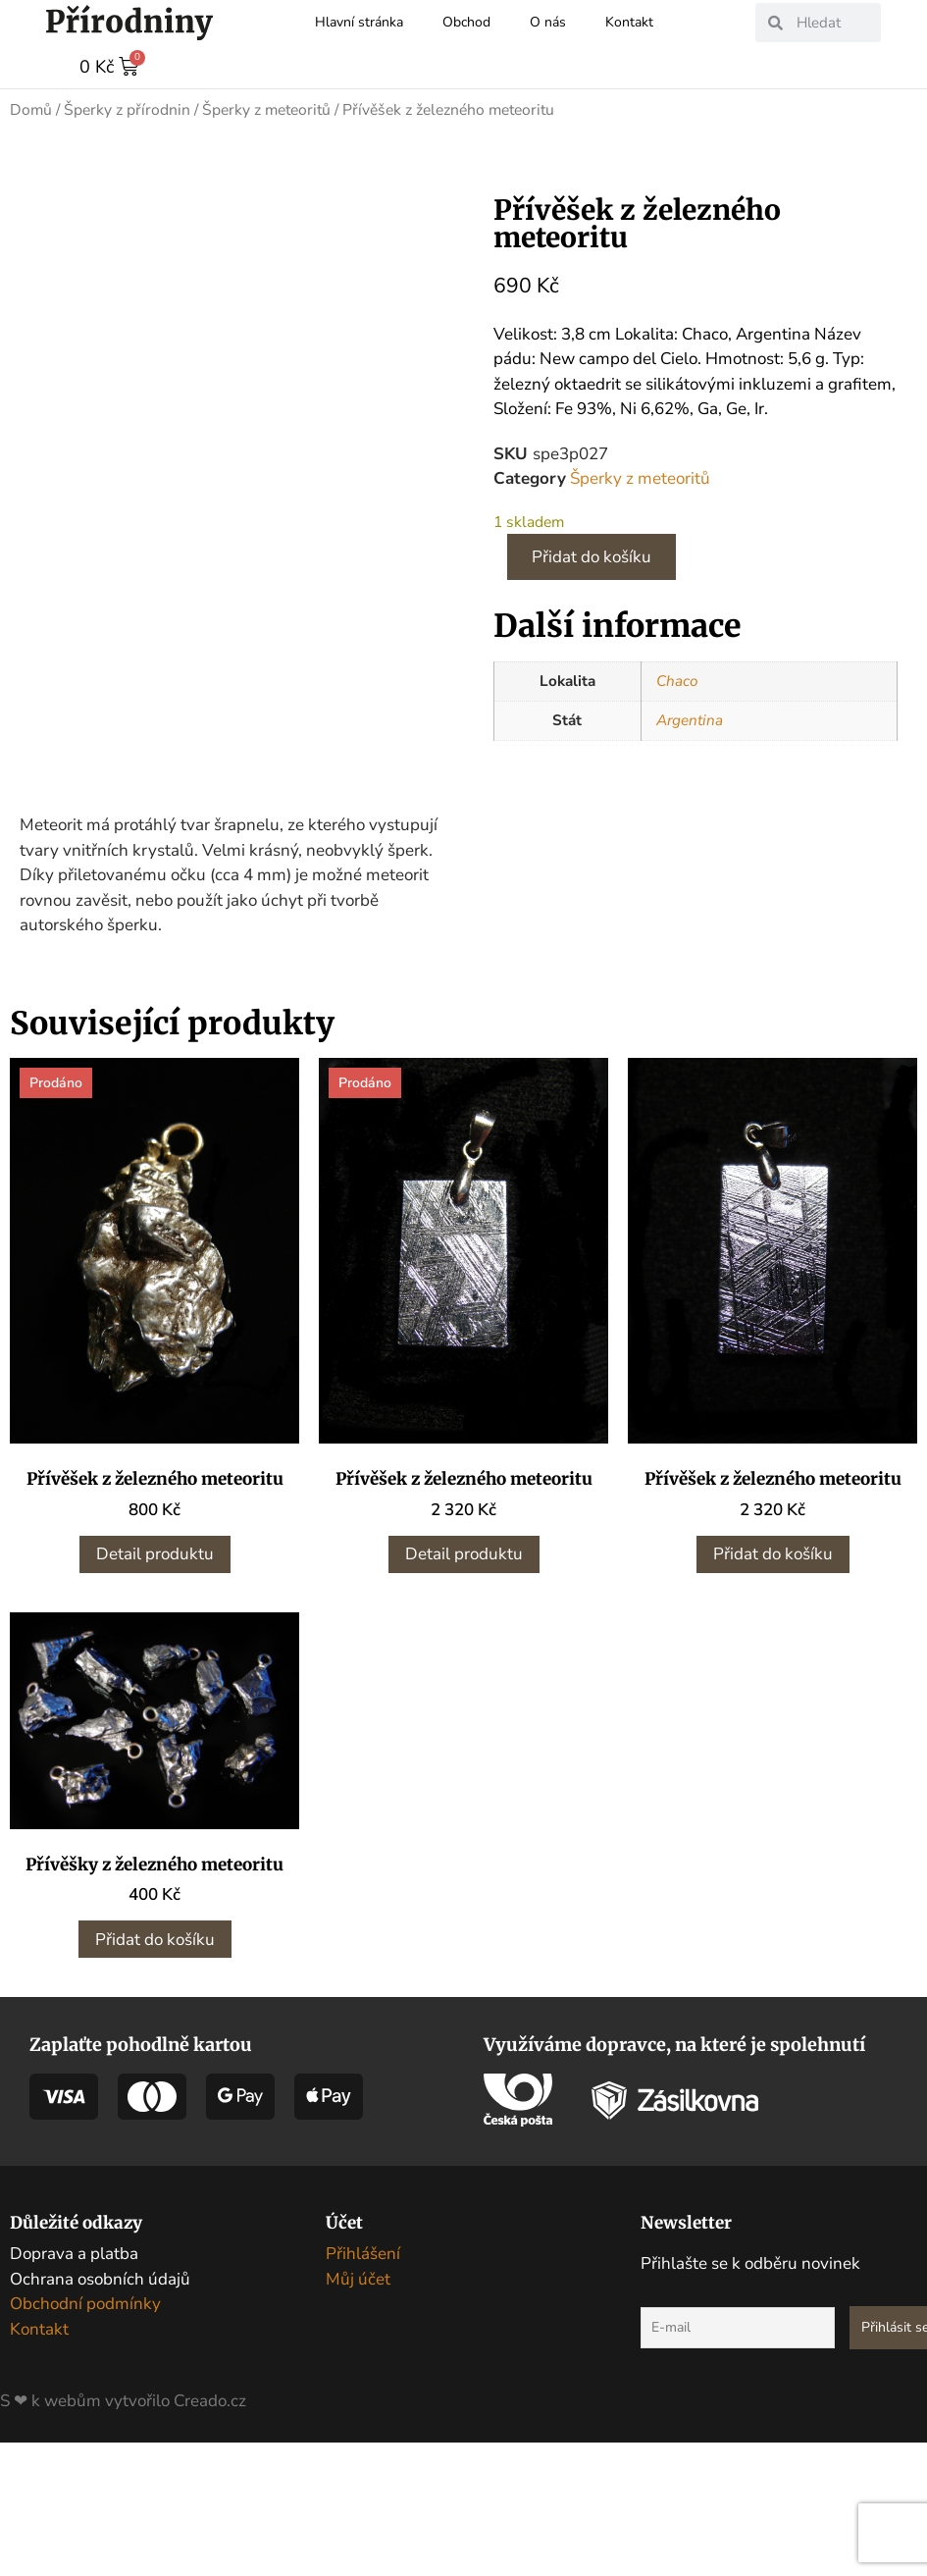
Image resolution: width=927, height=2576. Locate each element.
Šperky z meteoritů (266, 109)
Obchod (466, 22)
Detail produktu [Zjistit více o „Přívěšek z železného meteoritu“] (155, 1687)
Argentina (689, 719)
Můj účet (358, 2411)
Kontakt (629, 22)
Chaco (677, 680)
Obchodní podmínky (85, 2437)
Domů (31, 109)
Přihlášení (363, 2387)
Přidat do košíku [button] (773, 1687)
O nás (548, 22)
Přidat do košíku (591, 556)
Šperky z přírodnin (127, 109)
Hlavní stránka (359, 22)
